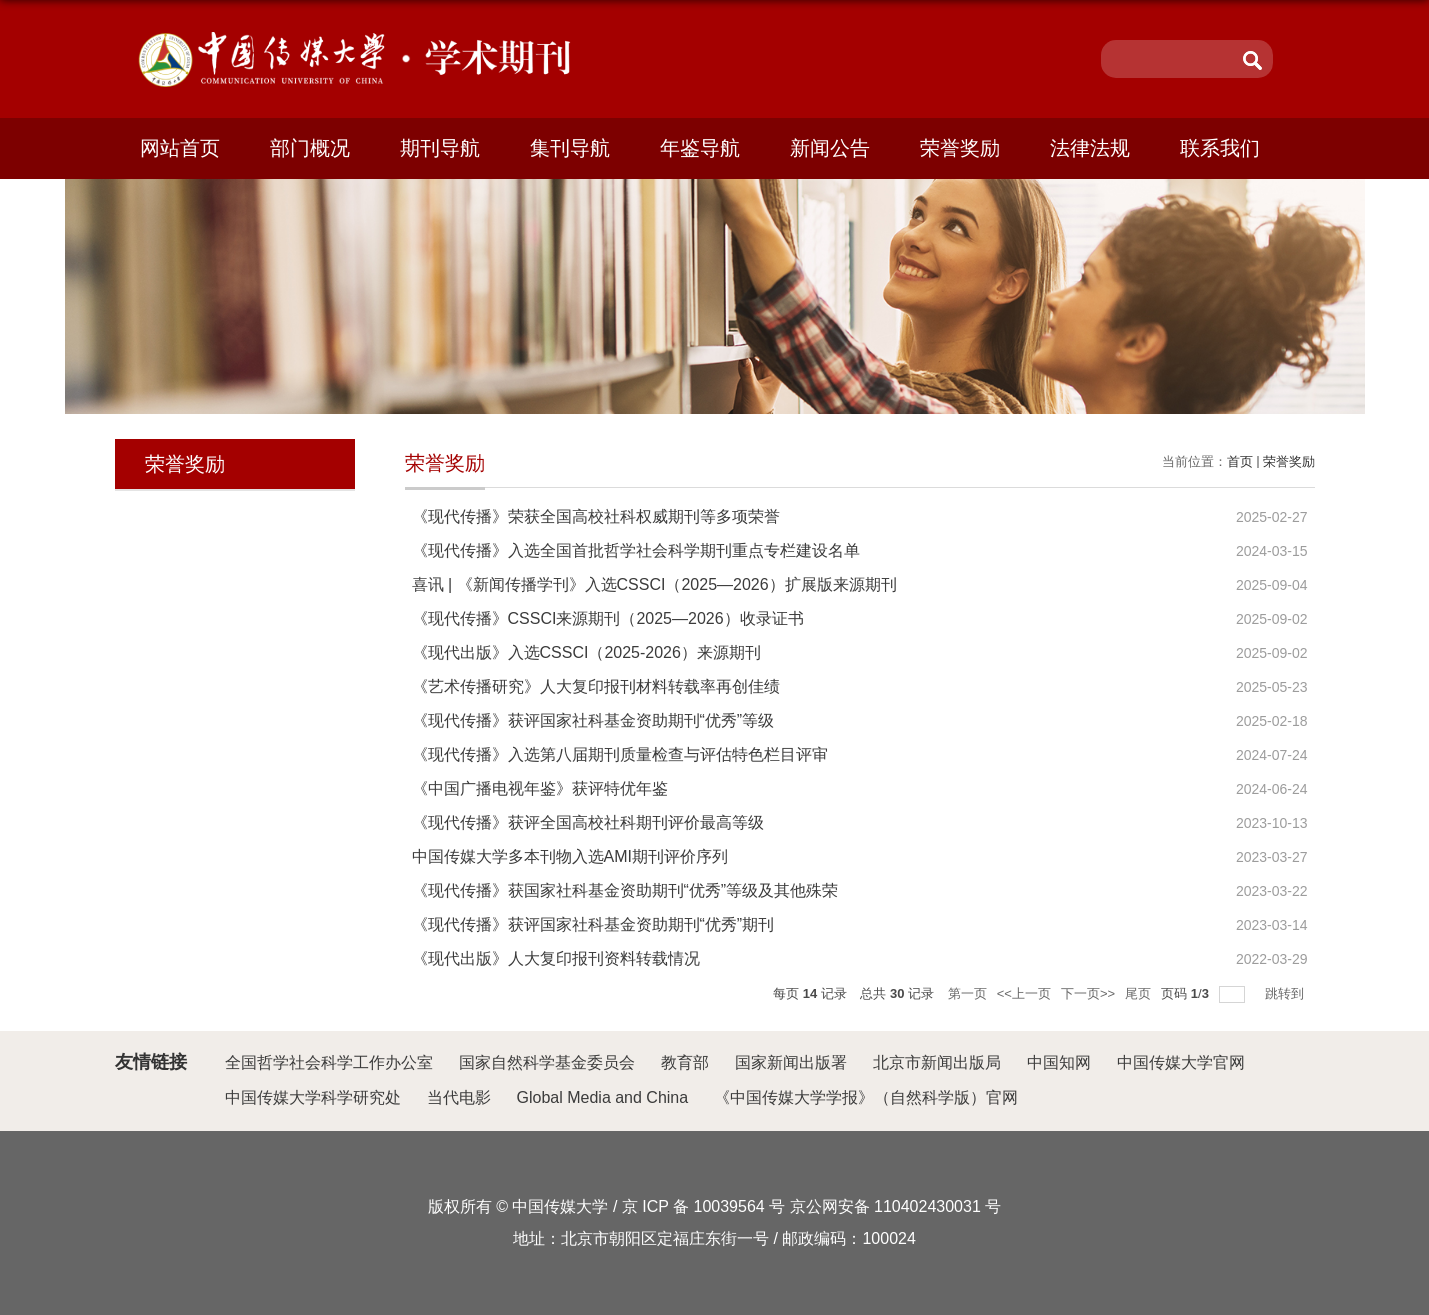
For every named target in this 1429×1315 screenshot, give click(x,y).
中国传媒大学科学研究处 (313, 1097)
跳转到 (1286, 993)
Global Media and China (603, 1097)
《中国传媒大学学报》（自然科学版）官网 (866, 1097)
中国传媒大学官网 (1181, 1062)
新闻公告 (830, 148)
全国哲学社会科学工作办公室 (329, 1062)
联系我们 (1220, 148)
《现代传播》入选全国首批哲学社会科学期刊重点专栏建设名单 (636, 550)
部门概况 (310, 148)
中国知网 (1059, 1062)
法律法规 (1090, 148)
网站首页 (180, 148)
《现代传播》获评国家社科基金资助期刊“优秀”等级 (593, 720)
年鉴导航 (700, 148)
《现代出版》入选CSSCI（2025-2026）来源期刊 (586, 652)
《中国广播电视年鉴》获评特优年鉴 (540, 788)
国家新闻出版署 (791, 1062)
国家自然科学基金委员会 (547, 1062)
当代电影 (459, 1097)
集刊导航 (570, 148)
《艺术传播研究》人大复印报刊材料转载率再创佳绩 (596, 686)
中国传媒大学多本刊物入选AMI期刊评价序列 (570, 856)
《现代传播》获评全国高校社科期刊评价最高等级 (588, 822)
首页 (1240, 461)
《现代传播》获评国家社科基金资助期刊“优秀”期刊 (593, 924)
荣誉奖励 (960, 148)
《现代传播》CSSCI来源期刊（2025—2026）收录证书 (608, 618)
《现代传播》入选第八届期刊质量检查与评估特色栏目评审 (620, 754)
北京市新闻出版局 (937, 1062)
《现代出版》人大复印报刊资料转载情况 (556, 958)
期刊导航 (440, 148)
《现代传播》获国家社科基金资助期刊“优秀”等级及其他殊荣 (625, 890)
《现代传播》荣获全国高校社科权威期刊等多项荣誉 (596, 516)
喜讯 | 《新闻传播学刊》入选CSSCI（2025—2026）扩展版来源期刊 (654, 584)
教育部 (685, 1062)
